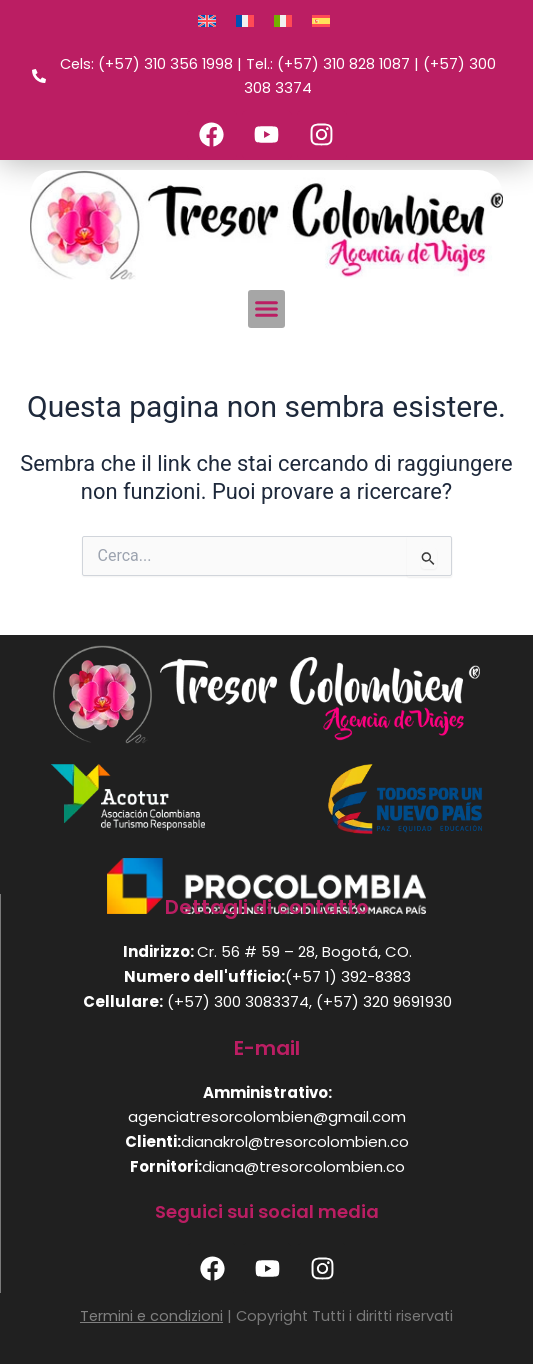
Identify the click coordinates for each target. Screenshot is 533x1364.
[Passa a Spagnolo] (321, 21)
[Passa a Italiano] (283, 21)
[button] (267, 309)
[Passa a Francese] (245, 21)
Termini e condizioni (151, 1316)
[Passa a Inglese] (207, 21)
